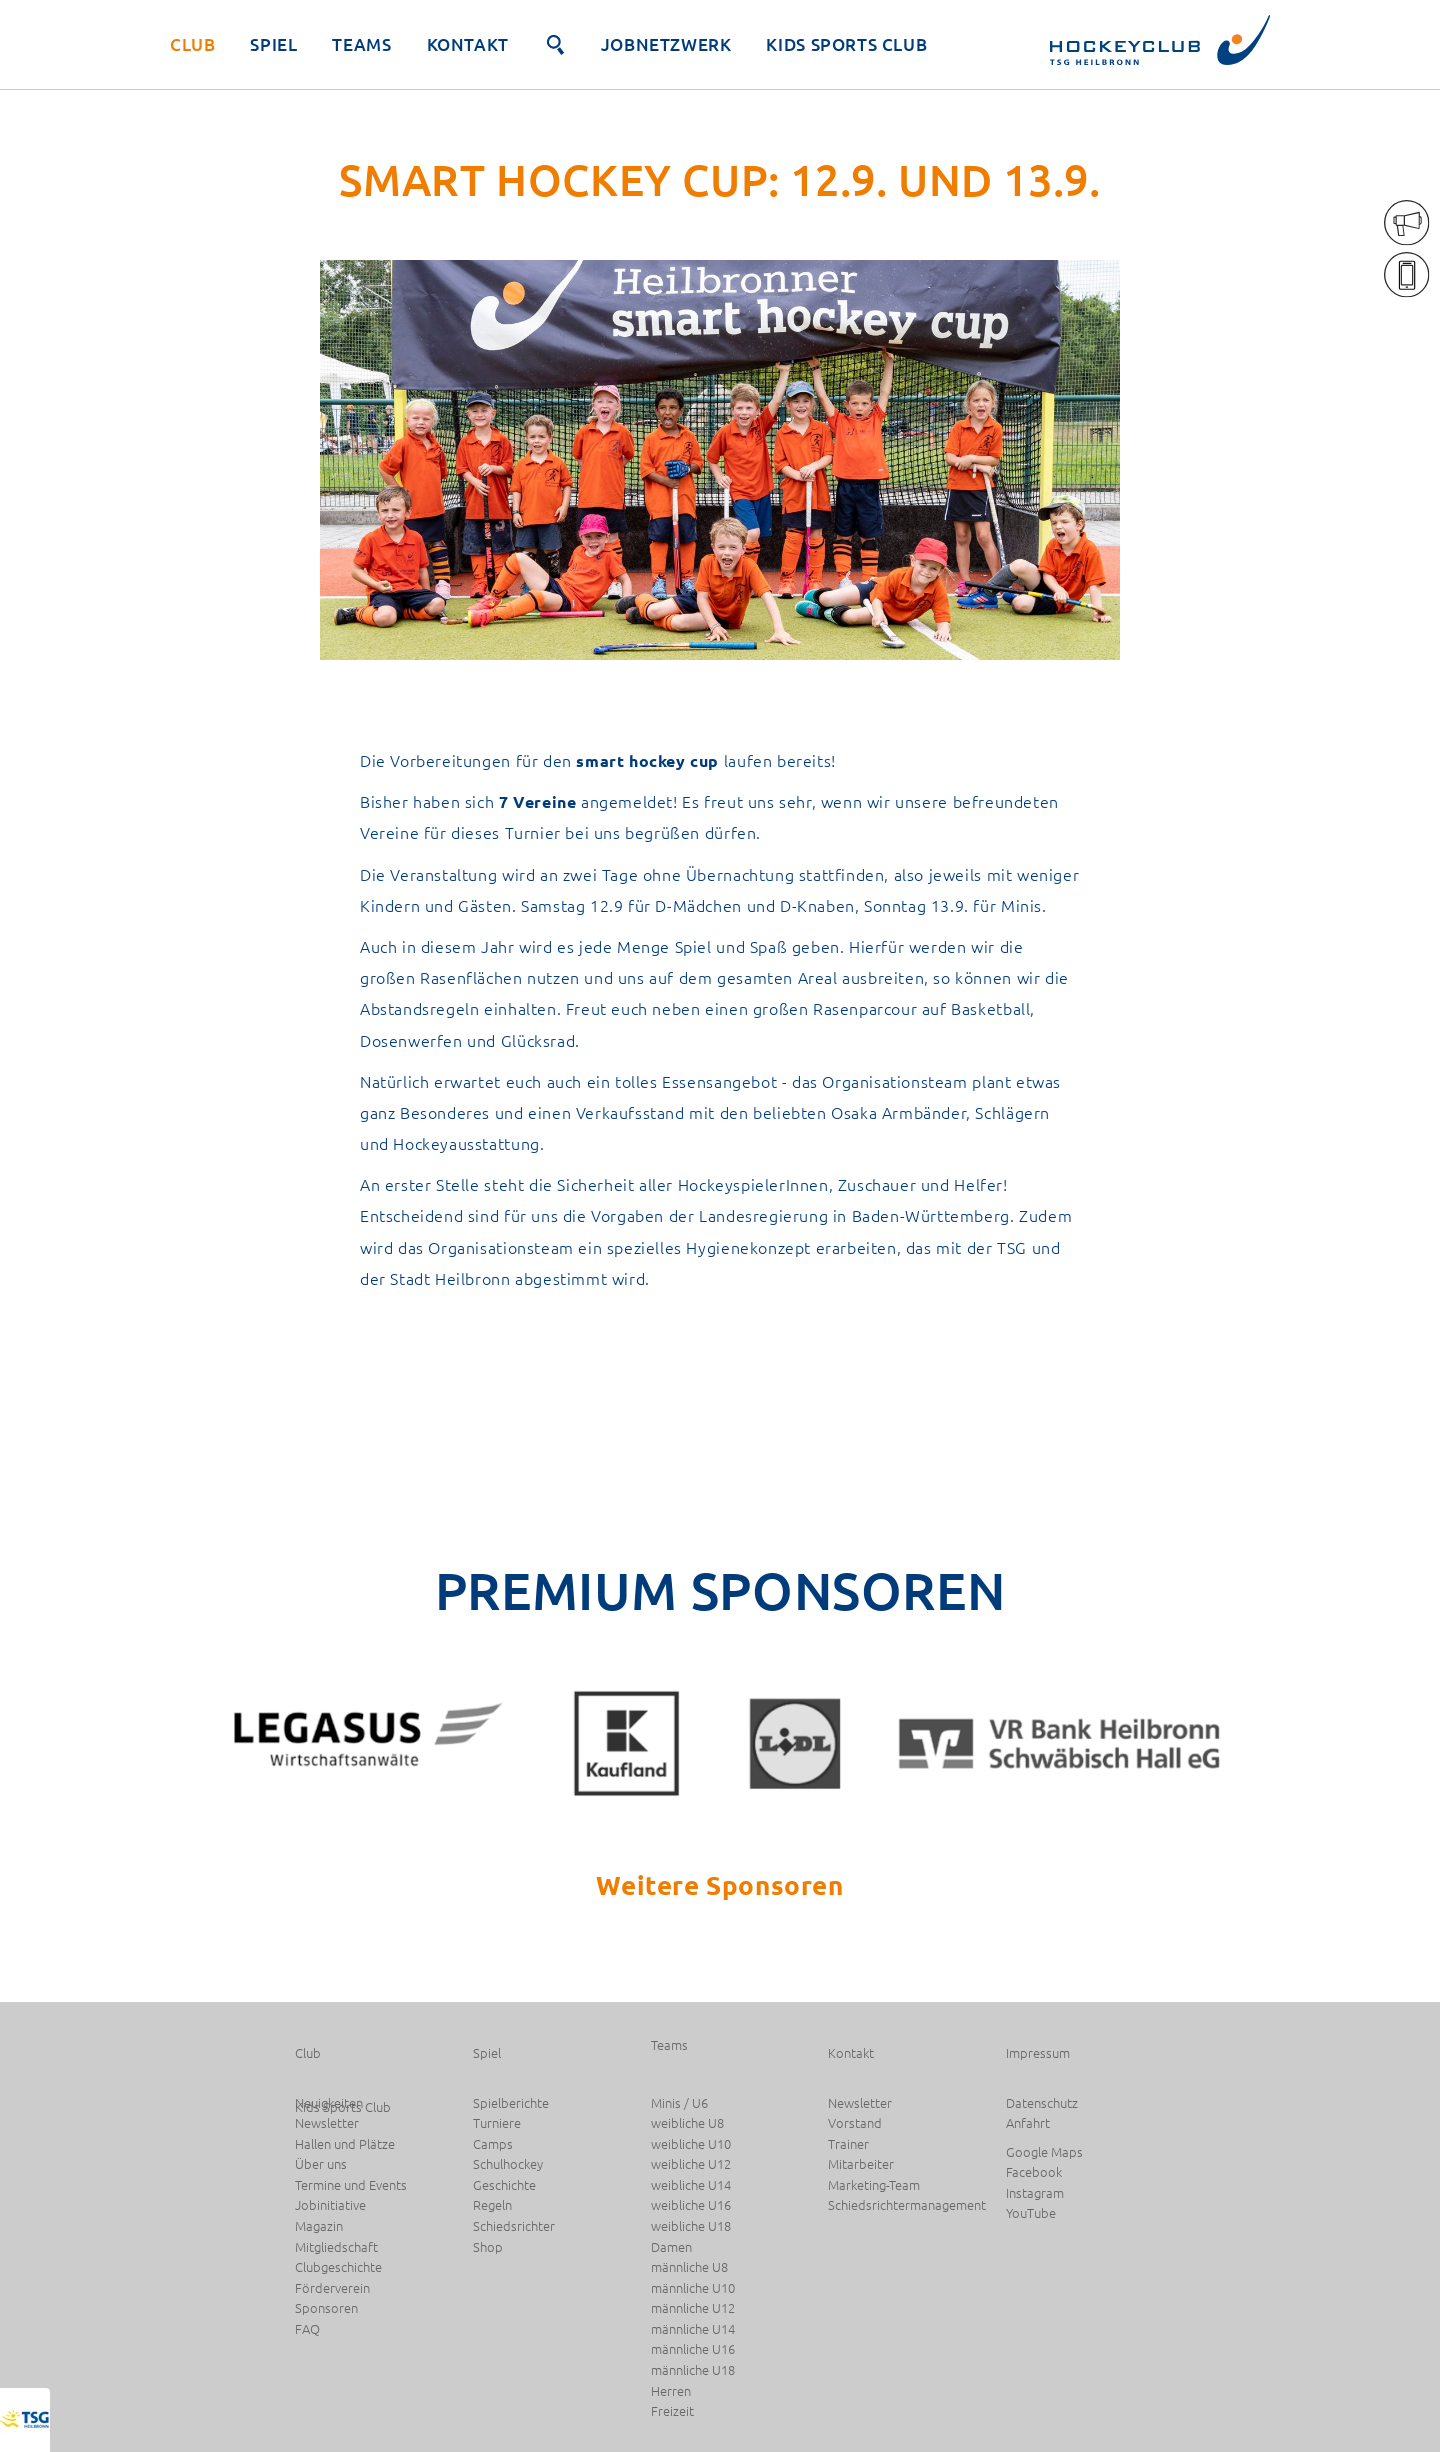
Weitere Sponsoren (719, 1884)
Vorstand (855, 2123)
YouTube (1031, 2213)
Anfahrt (1028, 2123)
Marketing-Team (874, 2185)
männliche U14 (693, 2329)
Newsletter (327, 2123)
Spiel (273, 44)
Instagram (1035, 2193)
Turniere (497, 2123)
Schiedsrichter (514, 2226)
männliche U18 (693, 2370)
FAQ (307, 2329)
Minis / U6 (679, 2103)
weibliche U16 (691, 2205)
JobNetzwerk (666, 44)
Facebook (1034, 2172)
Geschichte (504, 2185)
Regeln (492, 2205)
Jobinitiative (330, 2205)
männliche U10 (693, 2288)
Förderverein (332, 2288)
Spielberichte (511, 2103)
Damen (671, 2247)
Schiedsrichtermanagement (907, 2205)
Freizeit (672, 2411)
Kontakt (468, 44)
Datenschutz (1042, 2103)
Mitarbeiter (861, 2164)
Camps (493, 2144)
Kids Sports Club (846, 44)
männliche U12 (693, 2308)
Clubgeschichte (338, 2267)
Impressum (1038, 2053)
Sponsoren (326, 2308)
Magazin (319, 2226)
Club (192, 44)
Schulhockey (508, 2164)
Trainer (848, 2144)
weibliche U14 (691, 2185)
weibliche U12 (691, 2164)
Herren (671, 2391)
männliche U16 (693, 2349)
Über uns (321, 2164)
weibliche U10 (691, 2144)
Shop (488, 2247)
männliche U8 (689, 2267)
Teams (361, 44)
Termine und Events (351, 2185)
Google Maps (1044, 2152)
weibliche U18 (691, 2226)
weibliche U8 (687, 2123)
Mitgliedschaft (336, 2247)
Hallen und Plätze (345, 2144)
